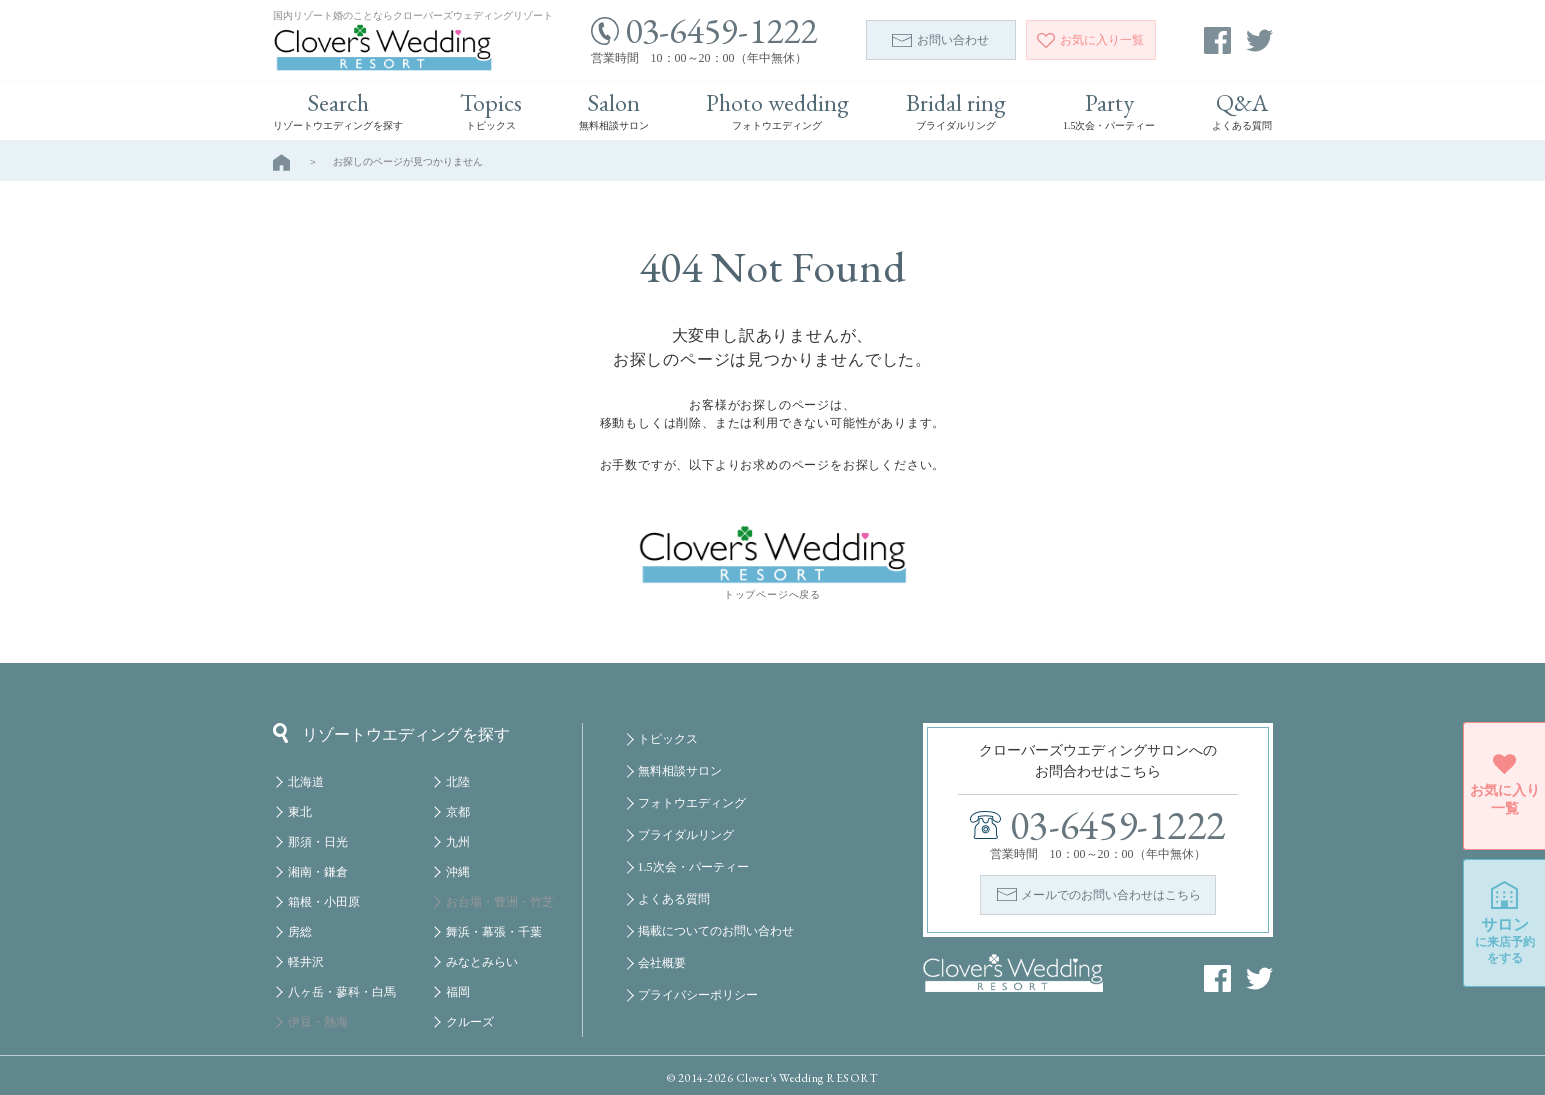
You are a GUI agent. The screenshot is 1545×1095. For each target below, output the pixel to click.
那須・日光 (318, 842)
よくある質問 (674, 899)
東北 (300, 812)
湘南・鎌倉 (318, 872)
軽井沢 (306, 962)
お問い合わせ (940, 40)
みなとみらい (482, 962)
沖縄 (458, 872)
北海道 (306, 782)
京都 (458, 812)
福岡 (458, 992)
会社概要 (662, 963)
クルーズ (470, 1022)
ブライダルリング (686, 835)
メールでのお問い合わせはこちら (1111, 895)
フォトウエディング (692, 803)
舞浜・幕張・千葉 (494, 932)
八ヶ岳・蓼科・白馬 (342, 992)
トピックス (668, 739)
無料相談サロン (680, 771)
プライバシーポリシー (698, 995)
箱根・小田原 (324, 902)
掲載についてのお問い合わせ (716, 931)
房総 (300, 932)
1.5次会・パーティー (693, 867)
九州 (458, 842)
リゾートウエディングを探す (391, 733)
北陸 (458, 782)
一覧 (1090, 40)
